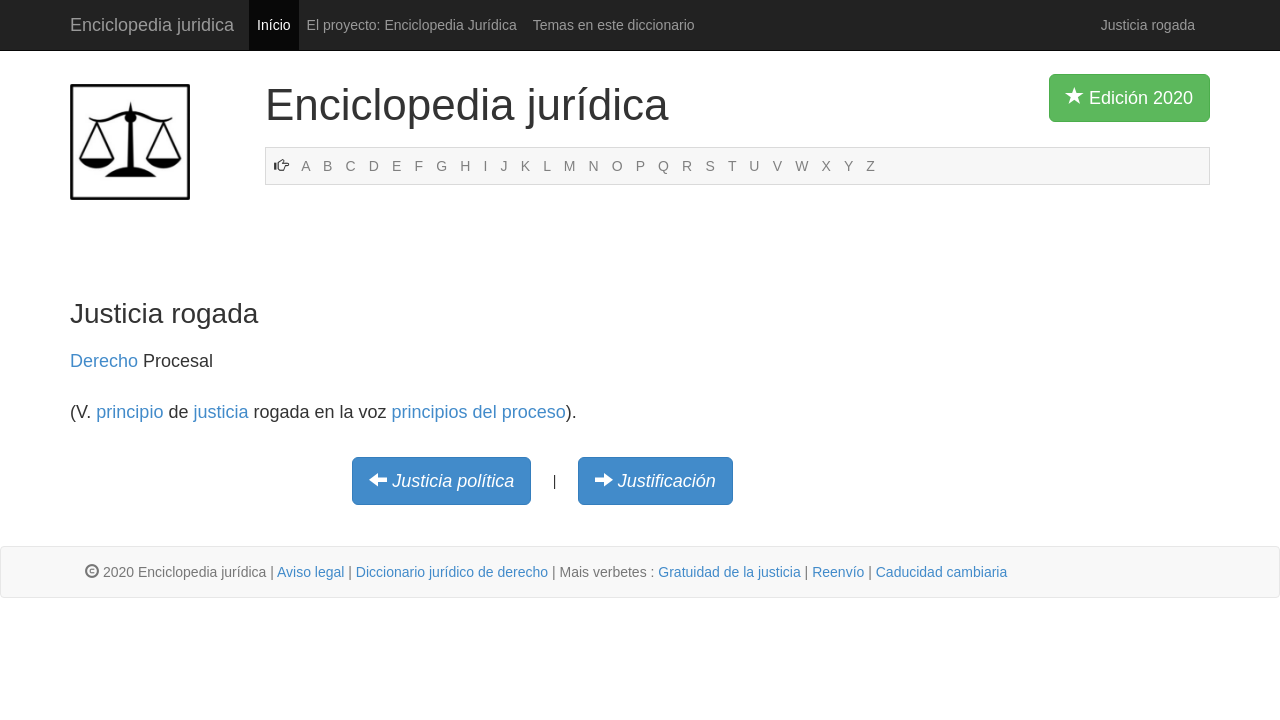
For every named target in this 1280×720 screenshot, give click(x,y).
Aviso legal (310, 572)
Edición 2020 (1129, 97)
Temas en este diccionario (614, 25)
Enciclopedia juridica (152, 25)
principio (129, 412)
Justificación (667, 481)
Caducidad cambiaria (942, 572)
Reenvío (838, 572)
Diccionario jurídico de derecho (452, 572)
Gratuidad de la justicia (729, 572)
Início (273, 25)
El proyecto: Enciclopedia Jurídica (412, 25)
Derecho (104, 361)
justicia (220, 412)
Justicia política (453, 481)
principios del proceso (479, 412)
